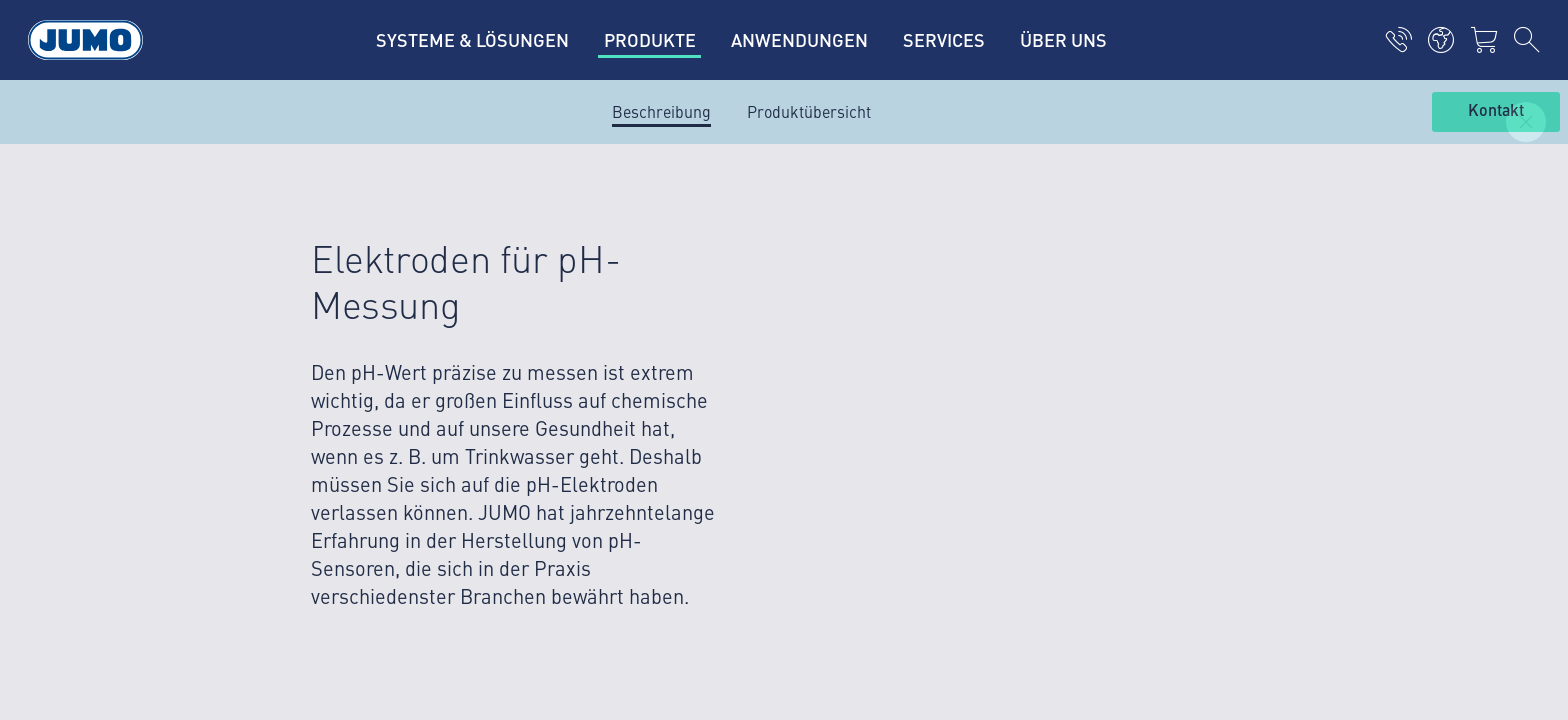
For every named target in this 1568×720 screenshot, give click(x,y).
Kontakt (1496, 111)
